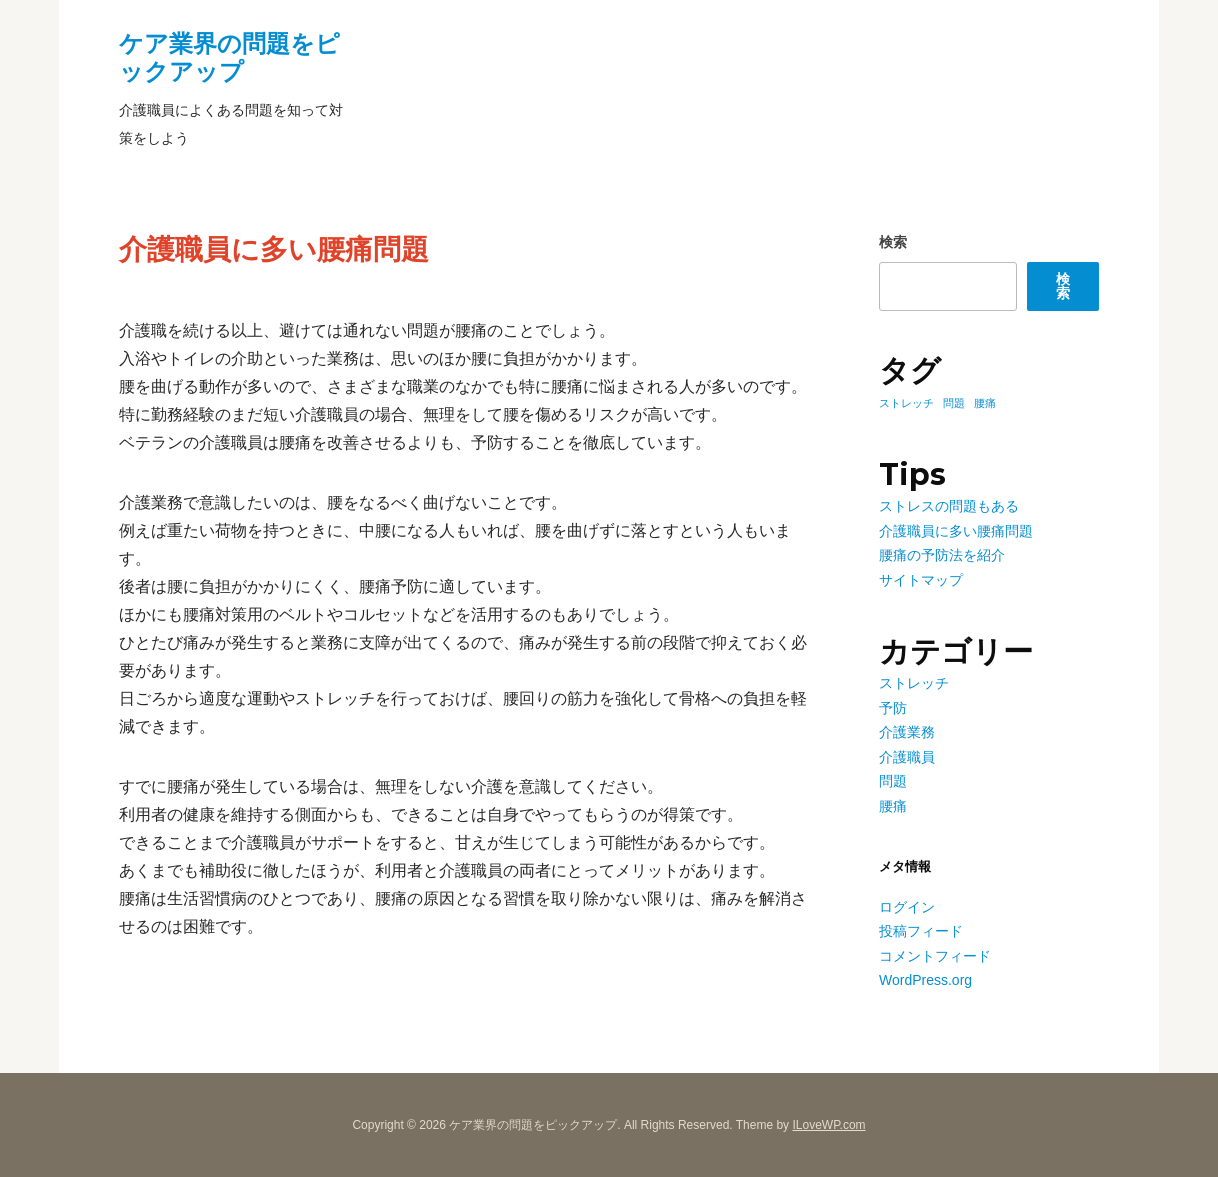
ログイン (907, 907)
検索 (893, 242)
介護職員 (907, 757)
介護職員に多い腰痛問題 (956, 531)
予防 (893, 708)
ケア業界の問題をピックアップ (229, 57)
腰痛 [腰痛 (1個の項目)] (985, 403)
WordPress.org (925, 980)
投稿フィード (921, 931)
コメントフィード (935, 956)
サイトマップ (921, 580)
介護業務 (907, 732)
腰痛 (893, 806)
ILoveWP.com (828, 1125)
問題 (893, 781)
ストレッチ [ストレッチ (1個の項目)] (906, 403)
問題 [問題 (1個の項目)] (954, 403)
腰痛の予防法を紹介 (942, 555)
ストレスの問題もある (949, 506)
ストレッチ (914, 683)
